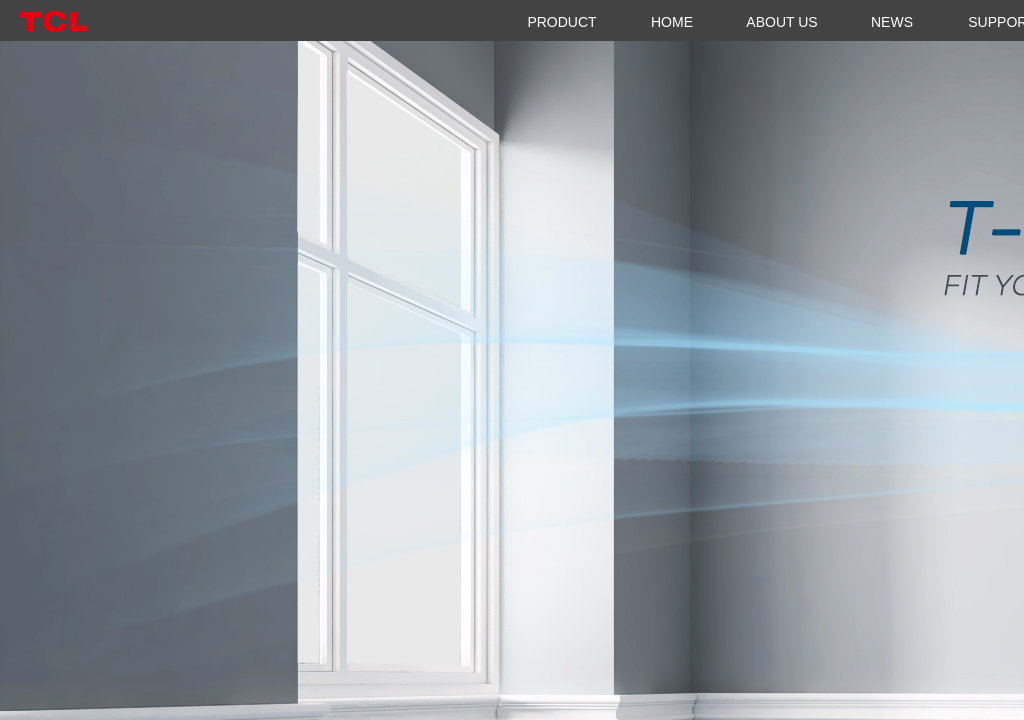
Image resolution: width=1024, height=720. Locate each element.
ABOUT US (781, 22)
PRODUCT (561, 22)
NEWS (892, 22)
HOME (672, 22)
